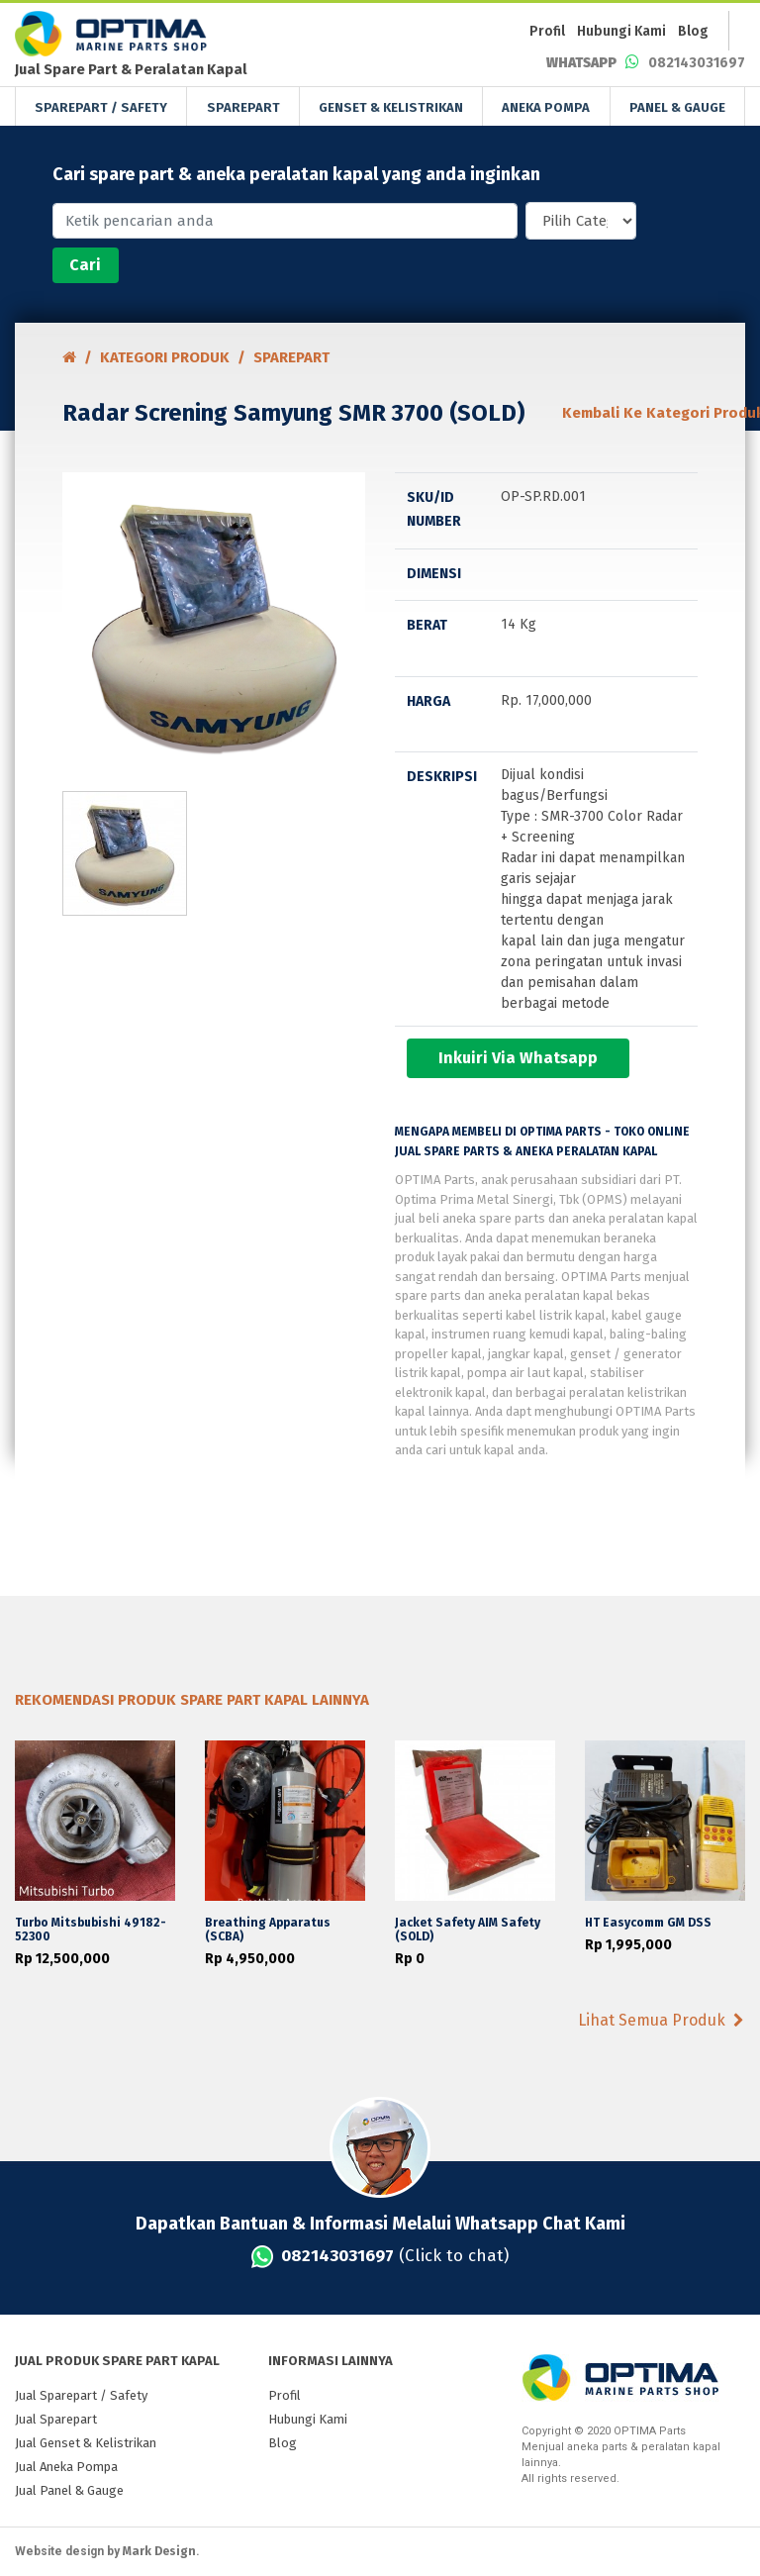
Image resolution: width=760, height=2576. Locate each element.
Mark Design (159, 2551)
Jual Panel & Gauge (69, 2490)
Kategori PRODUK (165, 357)
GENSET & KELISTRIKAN (391, 107)
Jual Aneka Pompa (66, 2466)
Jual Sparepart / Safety (81, 2395)
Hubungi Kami (621, 31)
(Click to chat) (380, 2255)
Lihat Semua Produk (661, 2020)
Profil (547, 31)
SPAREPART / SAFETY (101, 107)
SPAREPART (243, 107)
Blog (693, 31)
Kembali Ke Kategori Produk (630, 413)
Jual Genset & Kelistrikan (85, 2442)
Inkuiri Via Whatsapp (518, 1057)
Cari (85, 264)
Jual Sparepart (56, 2419)
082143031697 (645, 62)
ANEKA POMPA (546, 107)
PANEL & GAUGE (677, 107)
